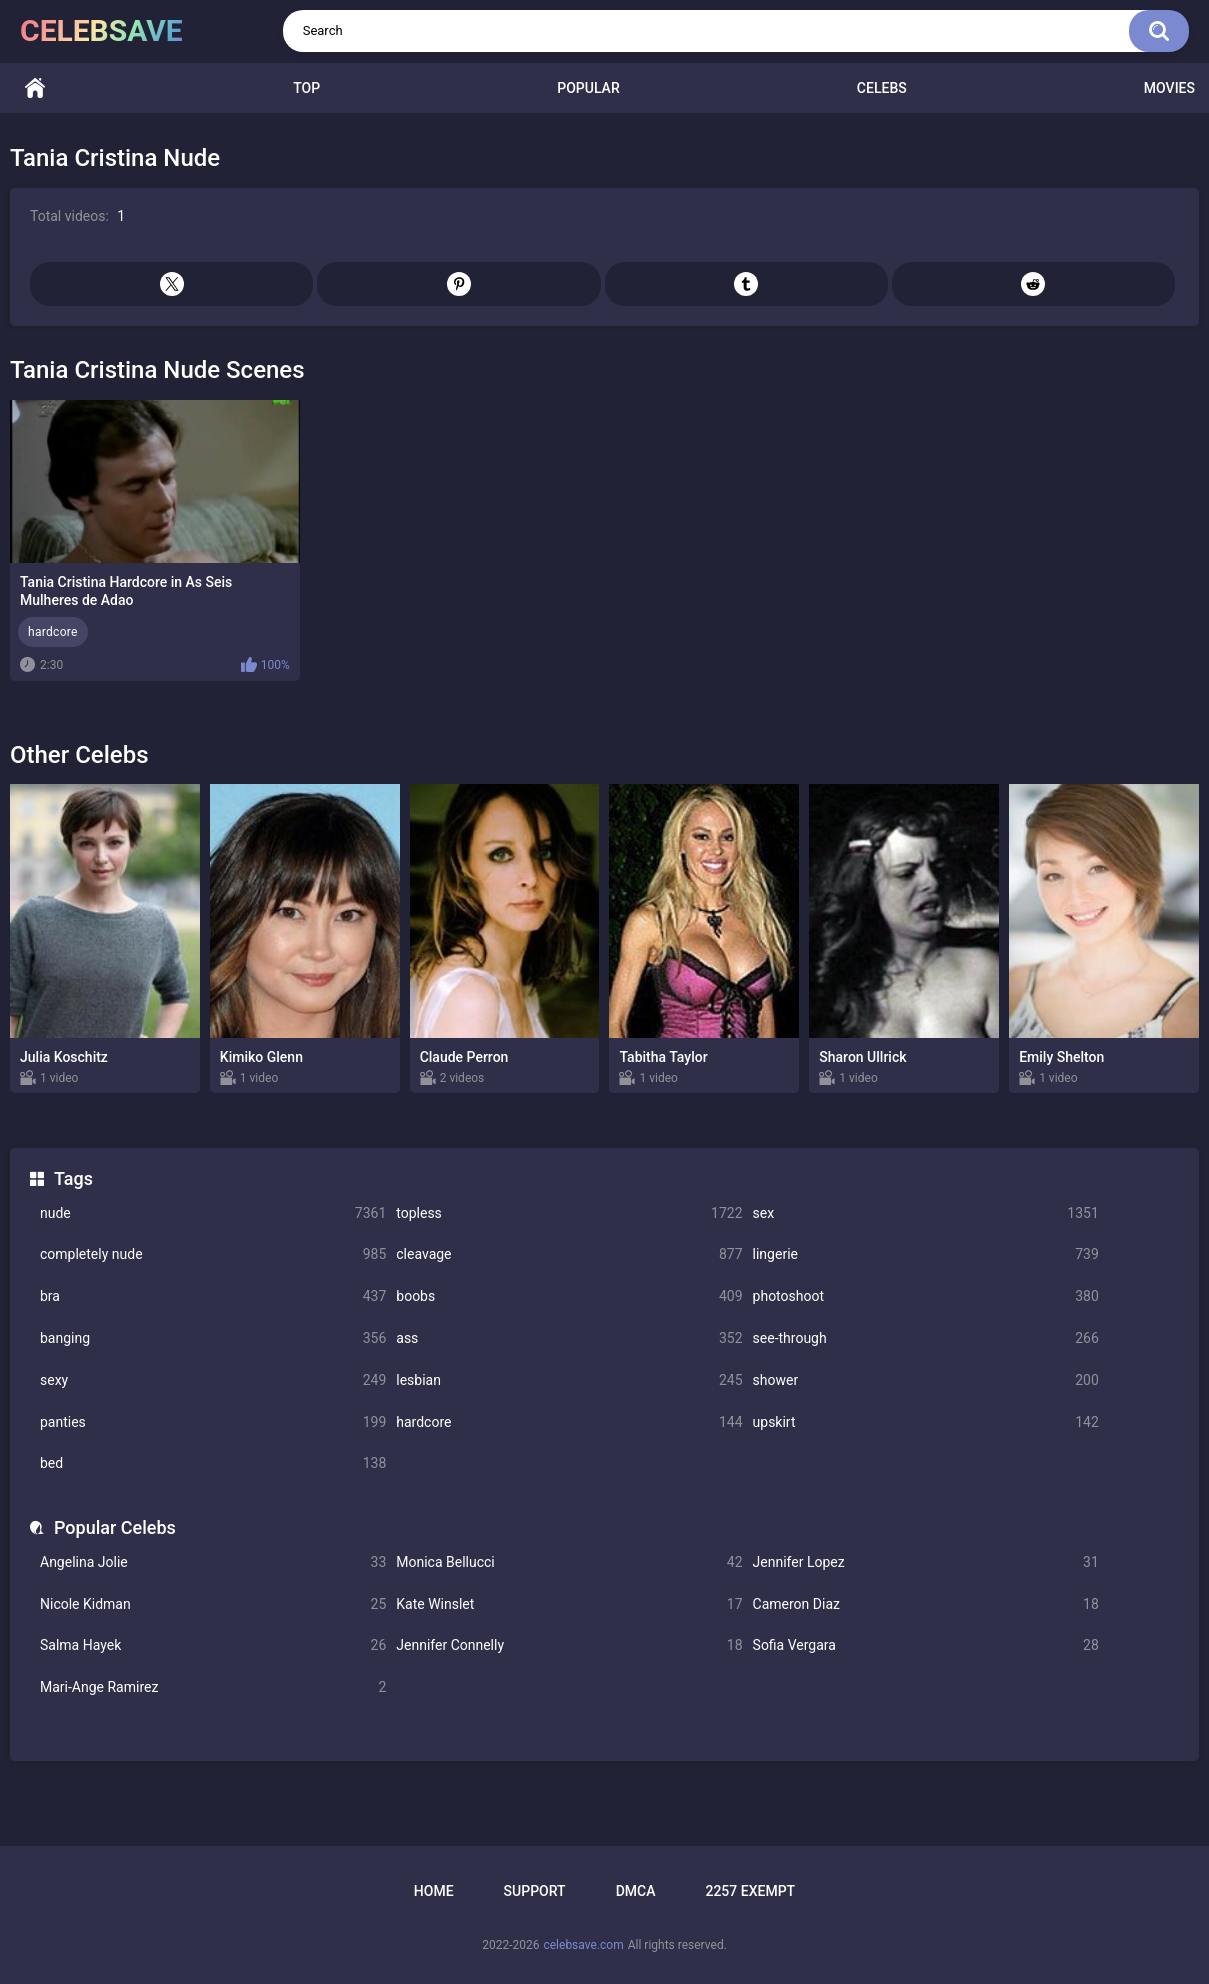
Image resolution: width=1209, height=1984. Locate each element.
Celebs (882, 88)
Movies (1169, 88)
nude (213, 1213)
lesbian (569, 1380)
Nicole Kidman (213, 1604)
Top (306, 88)
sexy (213, 1380)
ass (569, 1338)
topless (569, 1213)
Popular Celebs (115, 1527)
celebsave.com (583, 1945)
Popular (588, 88)
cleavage (569, 1254)
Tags (73, 1178)
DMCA (636, 1891)
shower (926, 1380)
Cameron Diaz (926, 1604)
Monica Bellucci (569, 1562)
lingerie (926, 1254)
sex (926, 1213)
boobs (569, 1296)
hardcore (569, 1422)
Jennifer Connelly (569, 1645)
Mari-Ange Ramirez (213, 1687)
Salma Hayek (213, 1645)
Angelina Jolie (213, 1562)
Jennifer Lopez (926, 1562)
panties (213, 1422)
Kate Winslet (569, 1604)
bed (213, 1463)
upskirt (926, 1422)
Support (535, 1891)
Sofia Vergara (926, 1645)
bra (213, 1296)
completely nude (213, 1254)
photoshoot (926, 1296)
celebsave (101, 30)
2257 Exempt (750, 1891)
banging (213, 1338)
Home (35, 88)
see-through (926, 1338)
